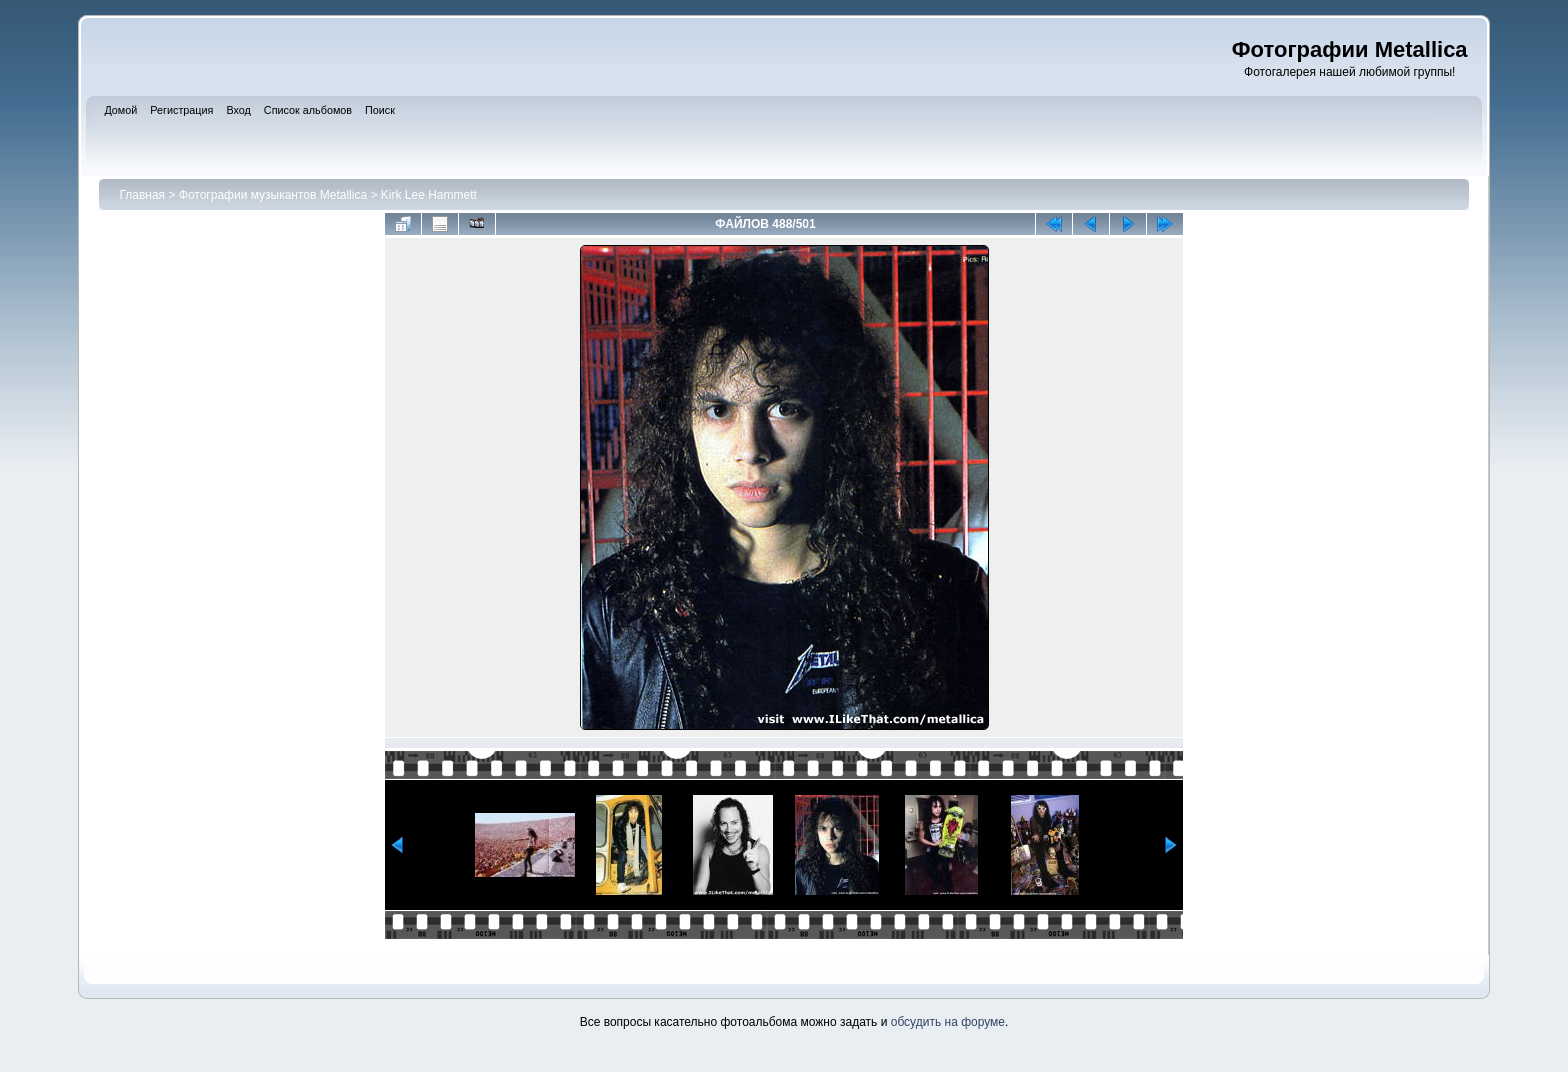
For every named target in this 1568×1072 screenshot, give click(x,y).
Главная (142, 195)
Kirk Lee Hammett (429, 195)
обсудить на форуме (948, 1022)
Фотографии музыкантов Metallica (273, 195)
